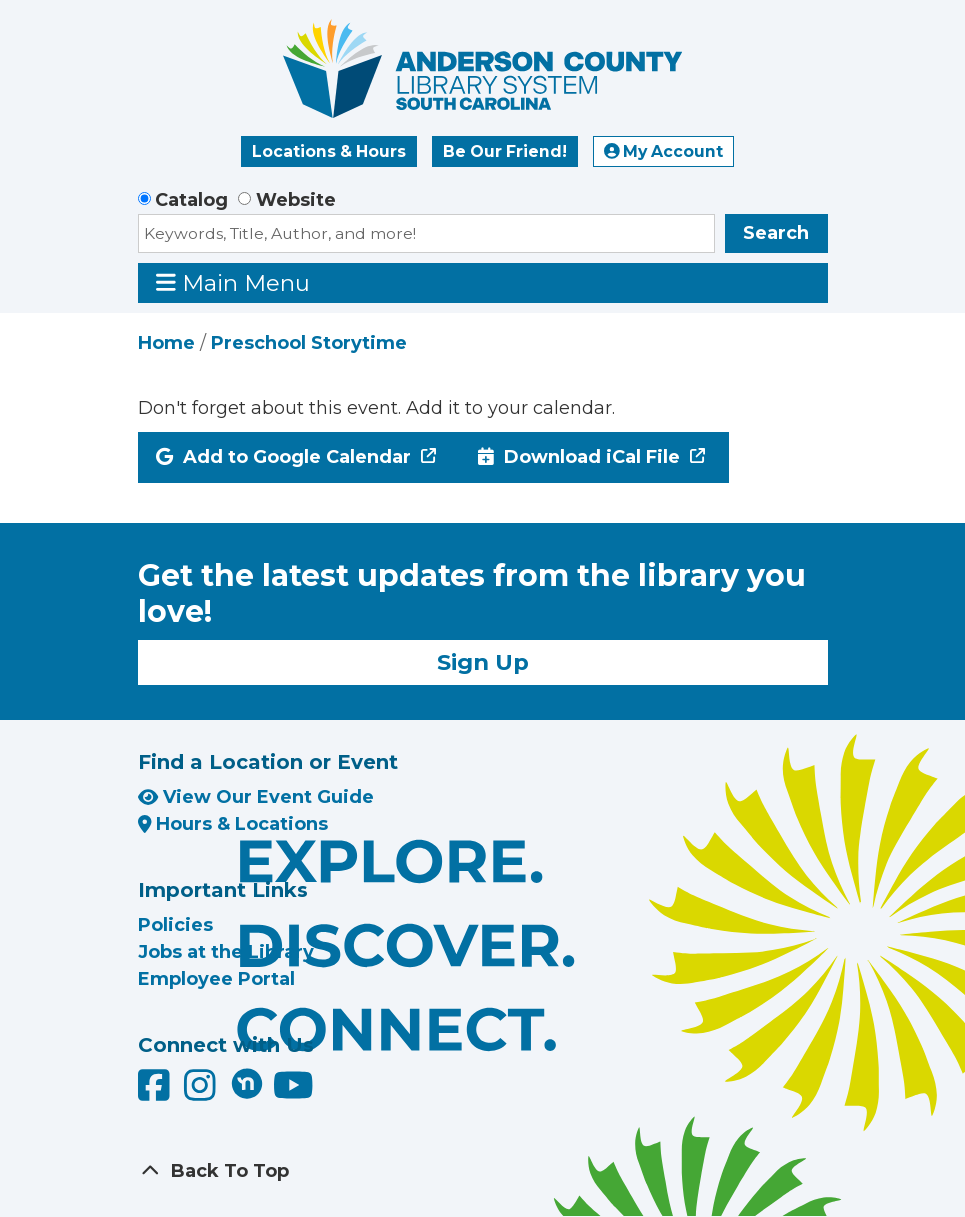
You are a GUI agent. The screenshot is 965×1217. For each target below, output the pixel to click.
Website (296, 200)
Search (776, 233)
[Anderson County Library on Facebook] (156, 1093)
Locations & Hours (329, 151)
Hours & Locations (233, 824)
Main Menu (233, 282)
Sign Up (483, 662)
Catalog (191, 200)
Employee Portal (216, 979)
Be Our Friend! (505, 151)
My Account (664, 151)
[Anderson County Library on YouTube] (293, 1093)
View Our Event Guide (256, 797)
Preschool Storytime (309, 343)
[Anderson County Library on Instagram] (202, 1093)
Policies (175, 925)
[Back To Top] (483, 1171)
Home (166, 343)
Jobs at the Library (226, 952)
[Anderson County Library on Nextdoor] (247, 1083)
